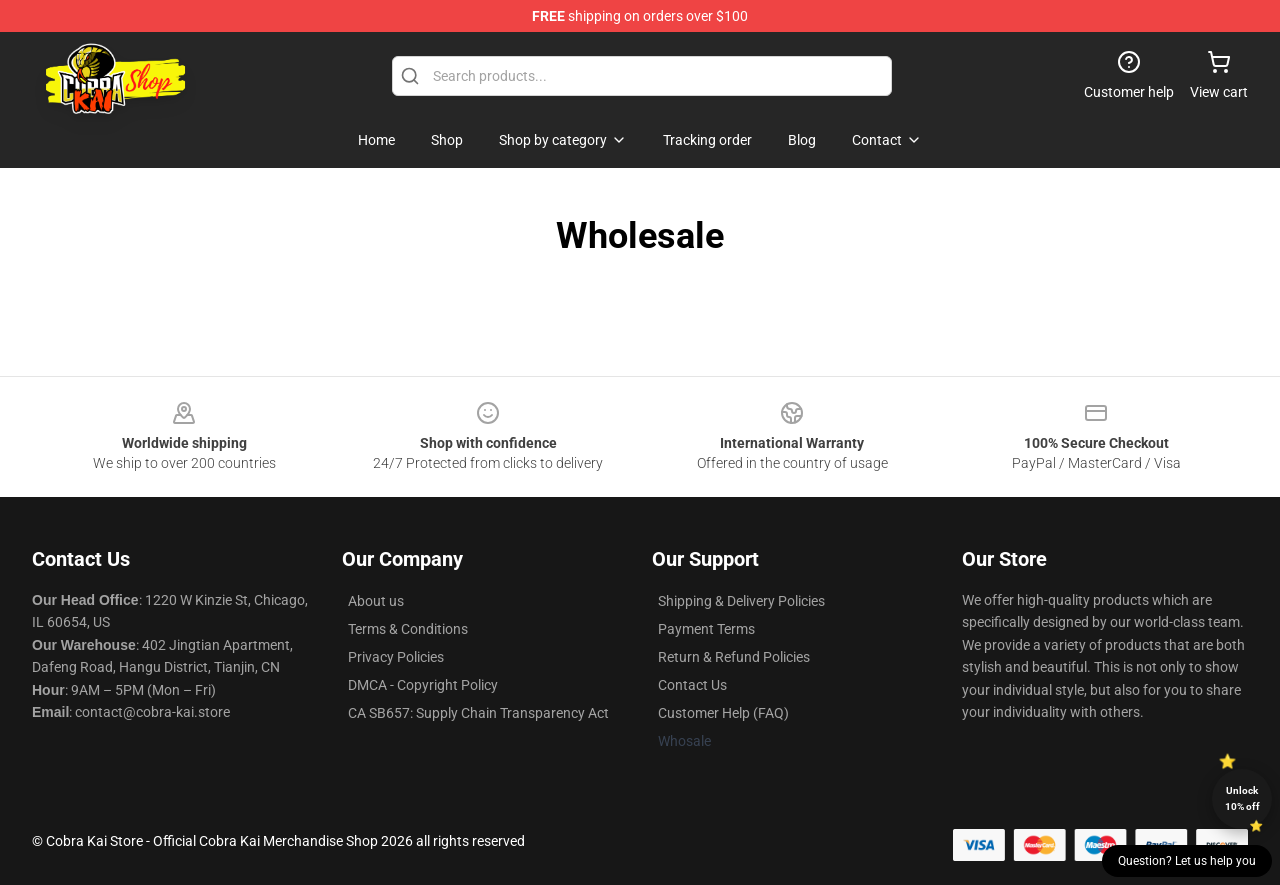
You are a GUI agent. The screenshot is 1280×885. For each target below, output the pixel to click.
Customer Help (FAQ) (723, 713)
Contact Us (692, 685)
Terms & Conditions (408, 629)
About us (376, 601)
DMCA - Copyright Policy (423, 685)
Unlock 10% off (1242, 798)
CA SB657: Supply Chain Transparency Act (478, 713)
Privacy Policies (396, 657)
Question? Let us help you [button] (1187, 861)
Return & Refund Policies (734, 657)
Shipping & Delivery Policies (741, 601)
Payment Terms (706, 629)
